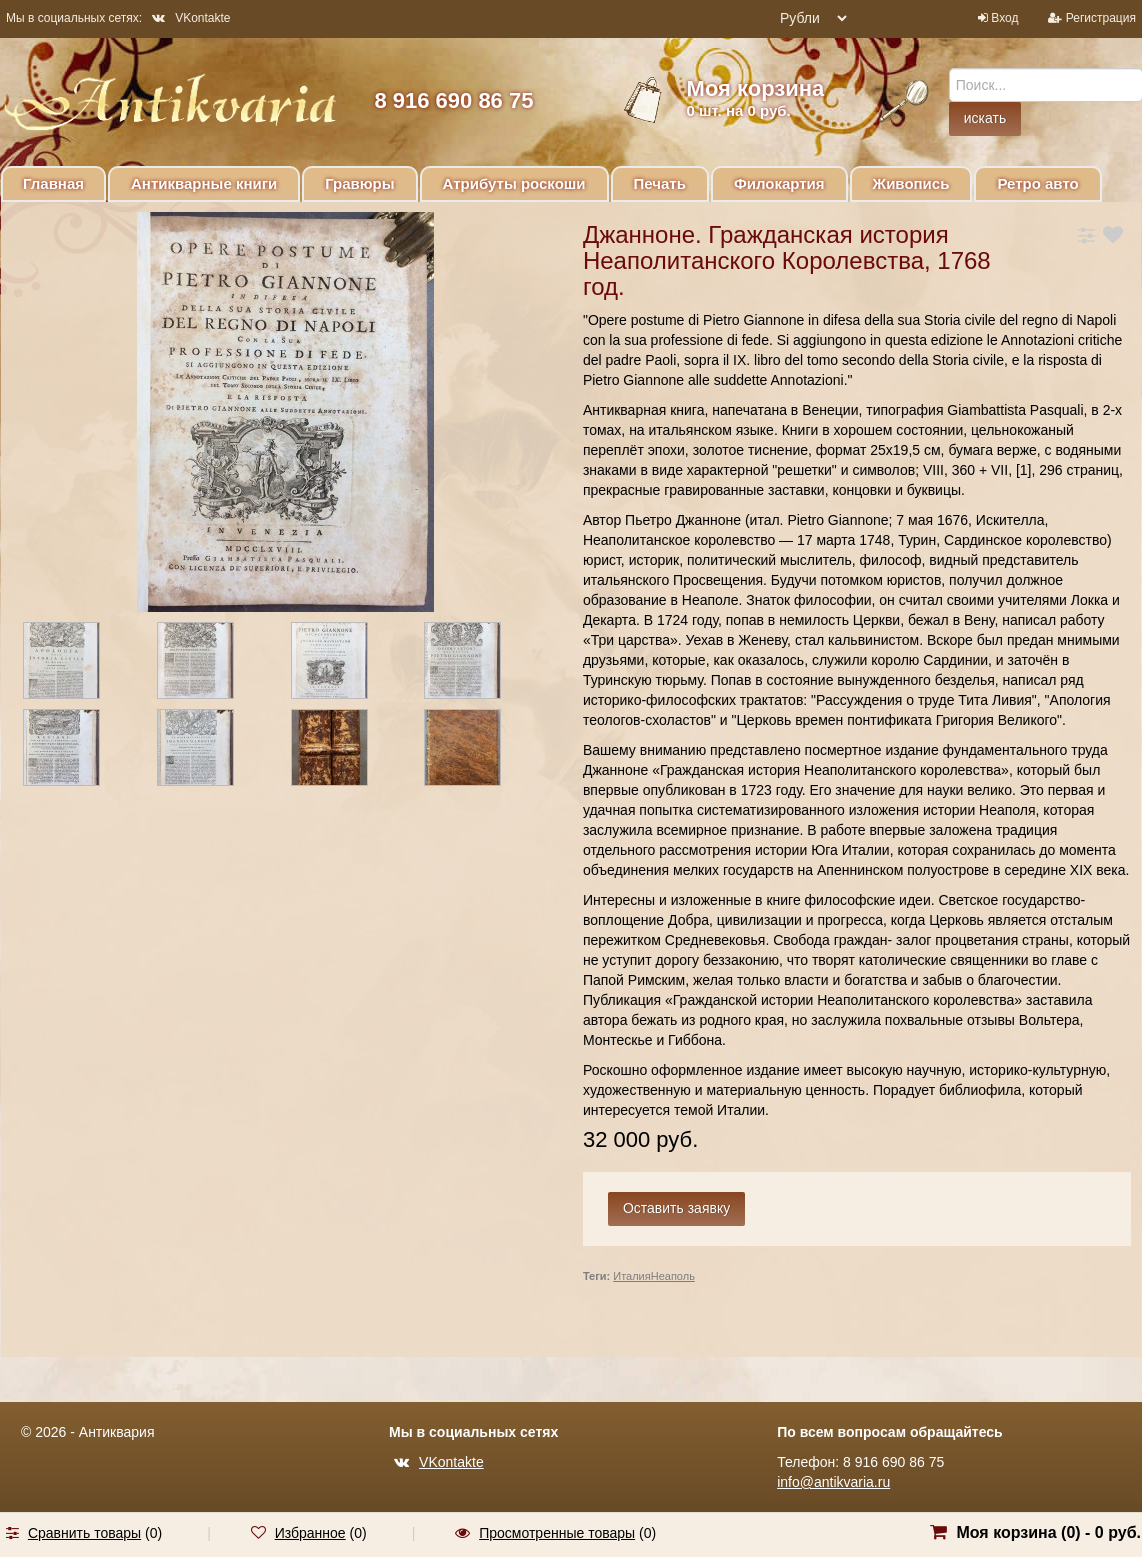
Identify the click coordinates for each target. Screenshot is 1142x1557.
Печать (660, 183)
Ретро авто (1037, 183)
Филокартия (779, 183)
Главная (53, 183)
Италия (631, 1276)
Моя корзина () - (1048, 1532)
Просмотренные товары (557, 1533)
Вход (1004, 18)
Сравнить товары (84, 1533)
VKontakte (191, 18)
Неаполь (673, 1276)
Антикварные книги (204, 183)
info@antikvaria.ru (833, 1482)
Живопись (911, 183)
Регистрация (1101, 18)
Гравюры (359, 183)
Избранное (310, 1533)
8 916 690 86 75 (453, 100)
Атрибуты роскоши (514, 183)
